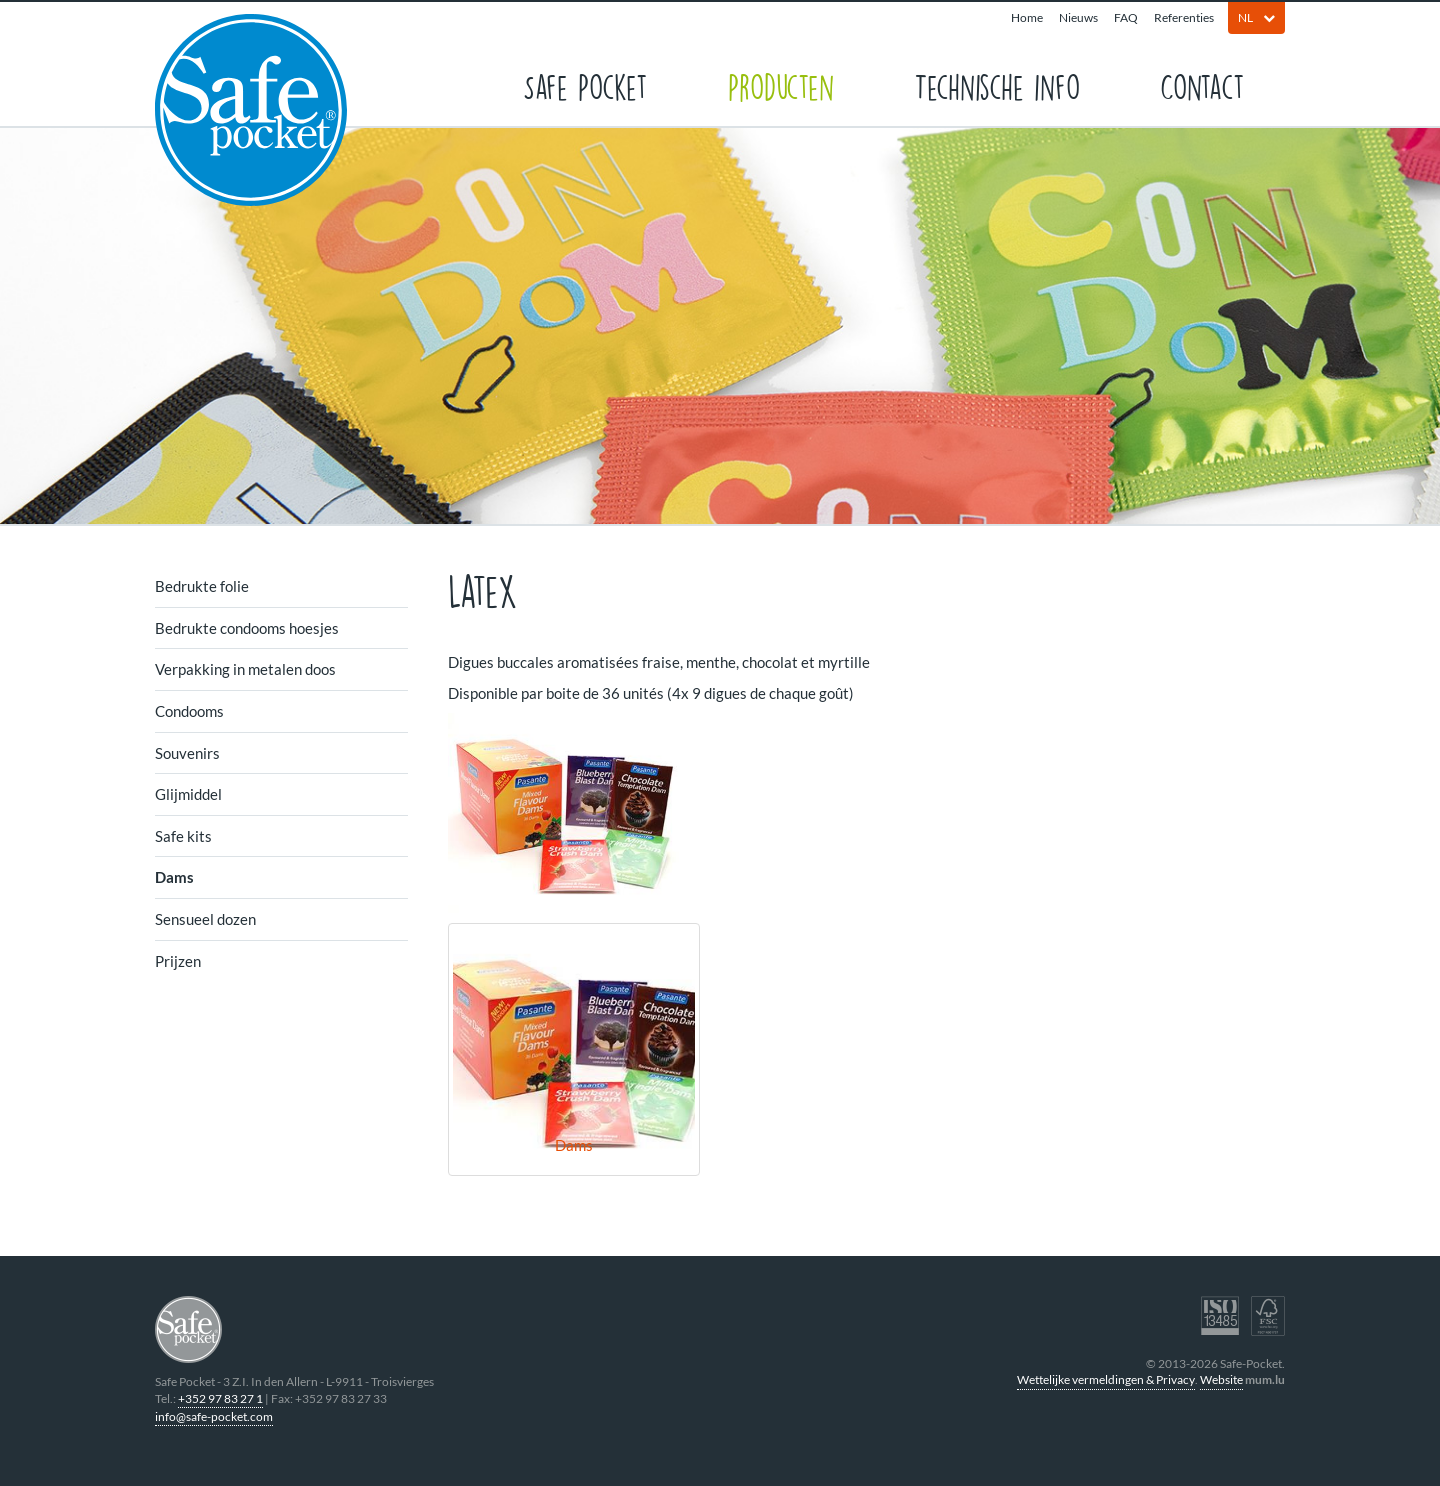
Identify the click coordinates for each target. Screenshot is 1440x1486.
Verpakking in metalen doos (245, 669)
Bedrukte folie (202, 586)
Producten (781, 85)
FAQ (1126, 17)
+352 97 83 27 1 (220, 1398)
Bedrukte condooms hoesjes (247, 628)
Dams (174, 877)
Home (1027, 17)
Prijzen (178, 961)
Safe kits (183, 836)
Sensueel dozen (205, 919)
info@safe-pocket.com (214, 1416)
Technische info (997, 85)
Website (1221, 1379)
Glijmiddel (188, 794)
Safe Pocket (585, 85)
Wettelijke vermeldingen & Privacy (1106, 1379)
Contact (1202, 85)
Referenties (1184, 17)
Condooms (189, 711)
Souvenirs (187, 753)
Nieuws (1078, 17)
